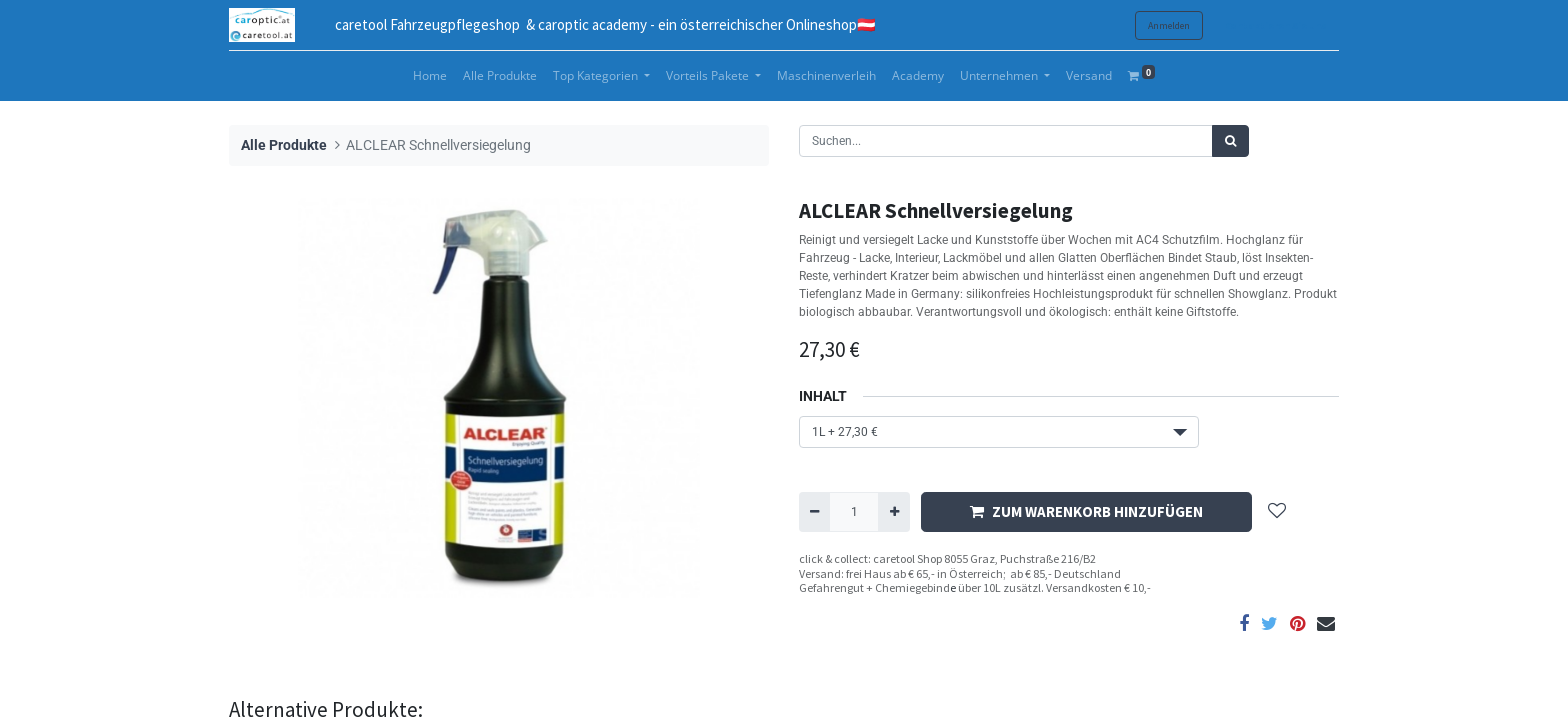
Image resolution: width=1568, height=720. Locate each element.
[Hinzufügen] (893, 512)
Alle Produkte (284, 145)
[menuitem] (430, 76)
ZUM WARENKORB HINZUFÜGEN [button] (1086, 511)
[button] (1277, 512)
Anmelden (1169, 25)
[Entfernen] (814, 512)
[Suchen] (1230, 141)
